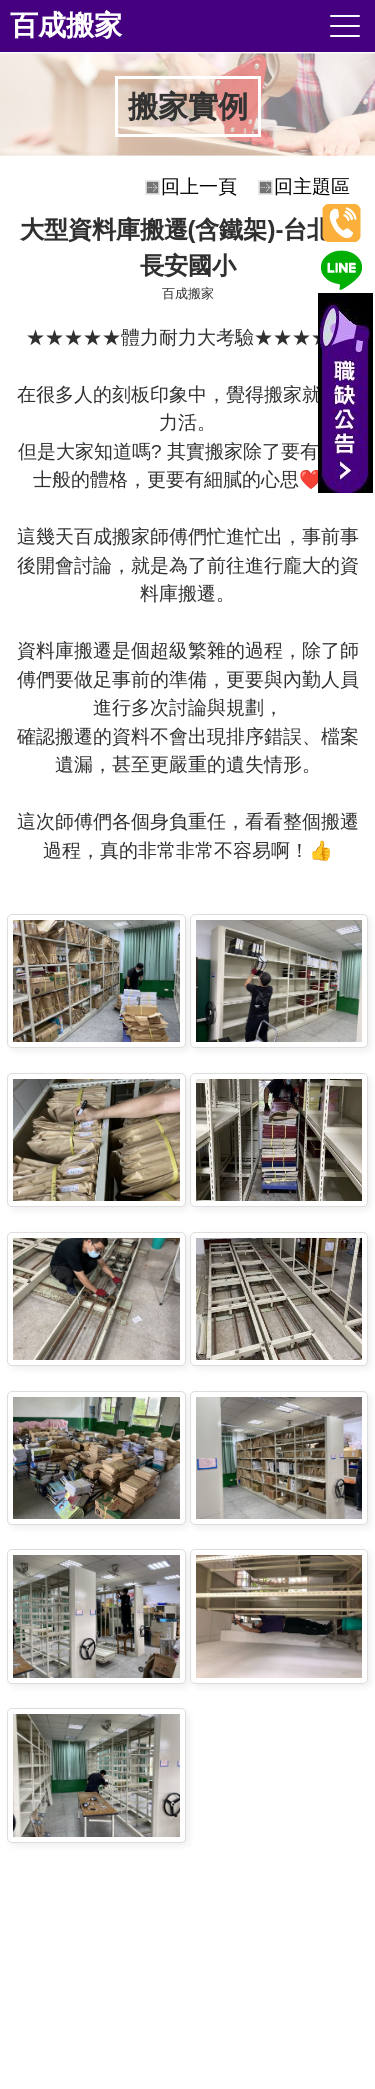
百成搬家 (66, 25)
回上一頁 (199, 186)
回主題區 (312, 186)
